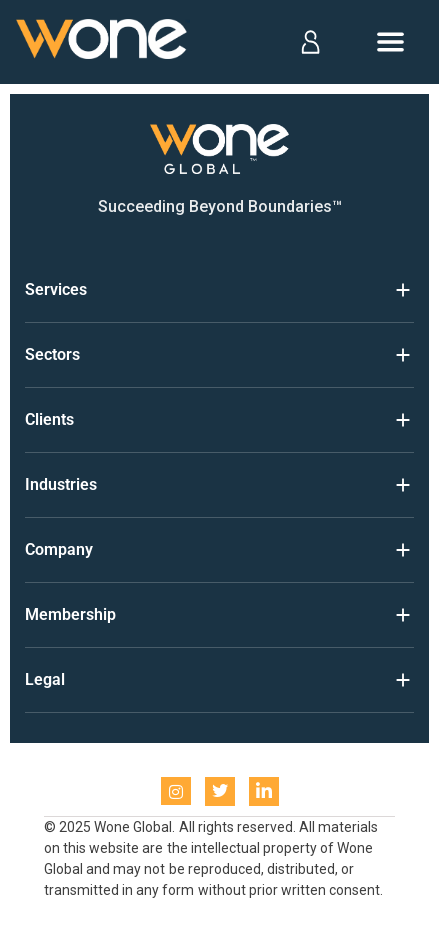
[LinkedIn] (264, 791)
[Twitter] (220, 791)
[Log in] (309, 42)
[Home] (103, 42)
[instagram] (176, 791)
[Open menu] (390, 42)
